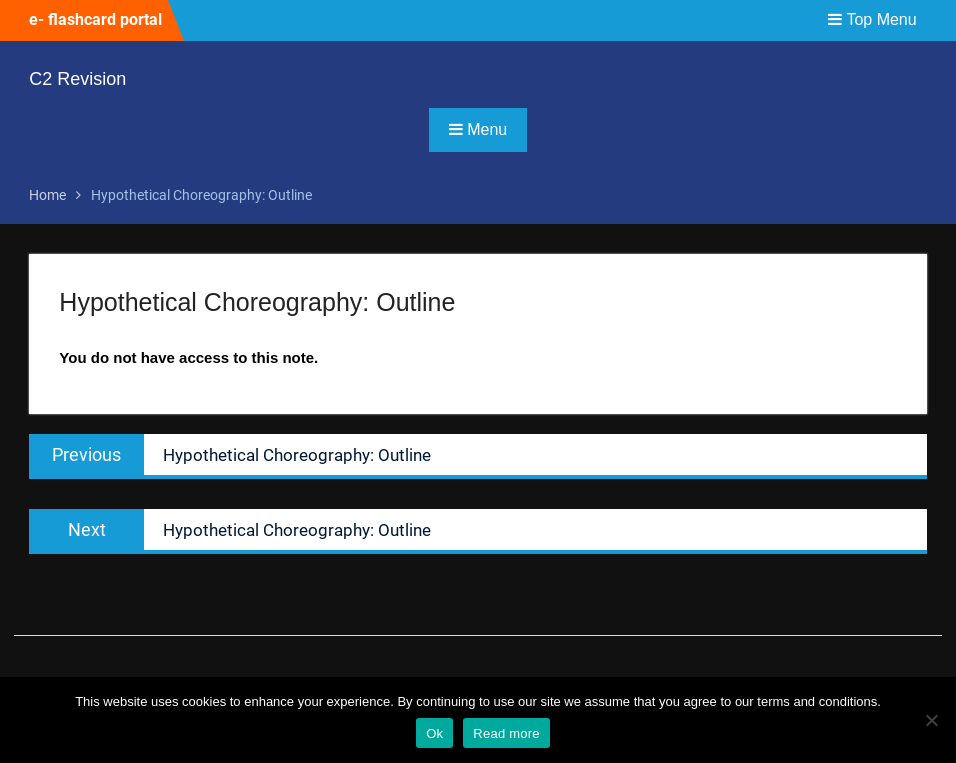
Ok (434, 733)
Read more (506, 733)
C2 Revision (77, 79)
